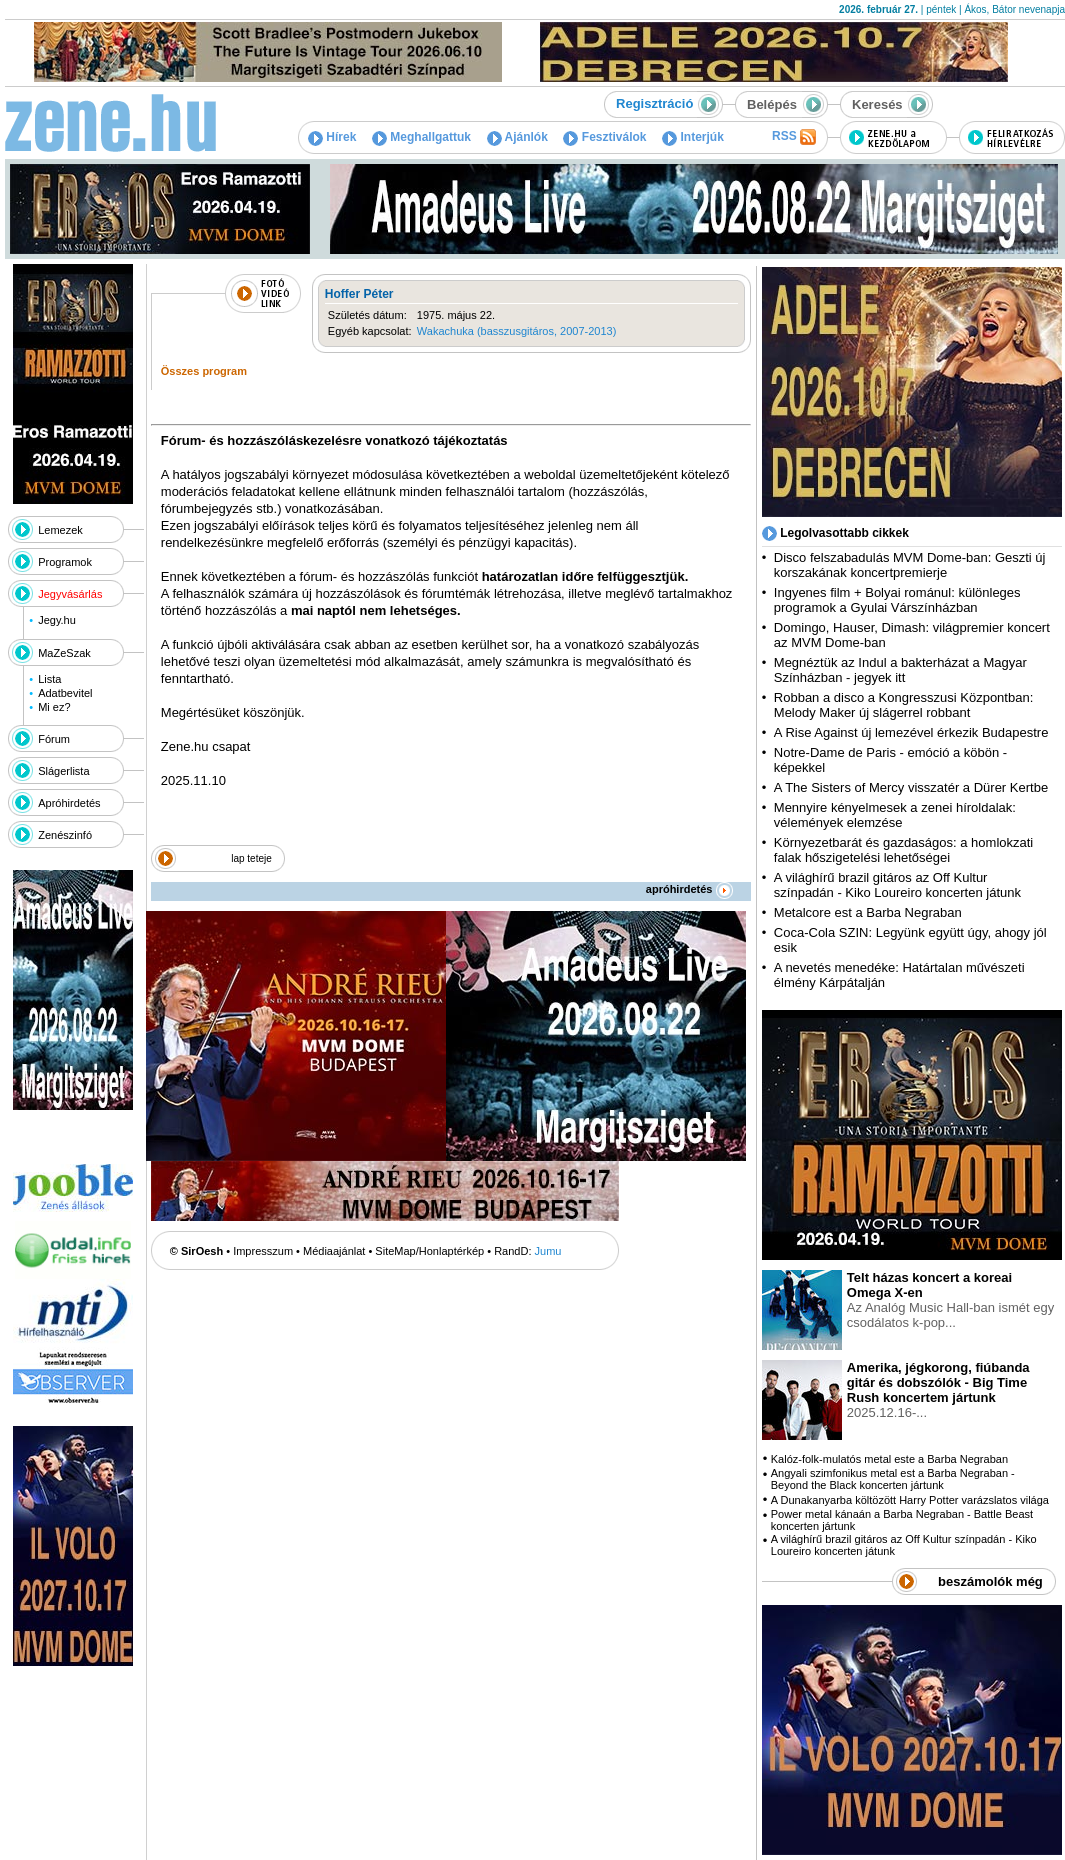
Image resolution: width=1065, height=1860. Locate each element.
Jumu (548, 1251)
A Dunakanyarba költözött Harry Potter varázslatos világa (910, 1500)
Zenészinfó (65, 835)
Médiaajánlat (334, 1251)
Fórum (54, 739)
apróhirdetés (689, 889)
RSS (794, 137)
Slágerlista (63, 771)
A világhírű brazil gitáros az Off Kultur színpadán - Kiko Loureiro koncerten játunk (897, 885)
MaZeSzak (64, 653)
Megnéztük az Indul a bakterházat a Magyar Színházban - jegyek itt (900, 670)
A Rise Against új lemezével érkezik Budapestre (911, 732)
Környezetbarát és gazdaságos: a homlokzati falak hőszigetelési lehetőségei (903, 850)
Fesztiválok (604, 137)
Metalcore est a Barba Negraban (868, 912)
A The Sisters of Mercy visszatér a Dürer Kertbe (911, 787)
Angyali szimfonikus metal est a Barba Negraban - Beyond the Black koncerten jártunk (893, 1479)
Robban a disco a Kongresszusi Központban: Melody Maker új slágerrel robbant (903, 705)
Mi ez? (54, 707)
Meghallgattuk (421, 137)
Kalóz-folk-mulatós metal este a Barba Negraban (889, 1459)
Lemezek (60, 530)
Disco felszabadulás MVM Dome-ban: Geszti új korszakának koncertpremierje (910, 565)
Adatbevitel (65, 693)
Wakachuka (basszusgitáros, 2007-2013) (517, 331)
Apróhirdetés (69, 803)
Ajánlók (517, 137)
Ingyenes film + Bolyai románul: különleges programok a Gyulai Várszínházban (897, 600)
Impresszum (263, 1251)
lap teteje (251, 858)
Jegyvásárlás (70, 594)
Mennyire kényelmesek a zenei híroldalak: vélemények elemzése (895, 815)
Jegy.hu (57, 620)
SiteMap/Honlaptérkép (429, 1251)
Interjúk (693, 137)
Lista (49, 679)
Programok (65, 562)
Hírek (332, 137)
